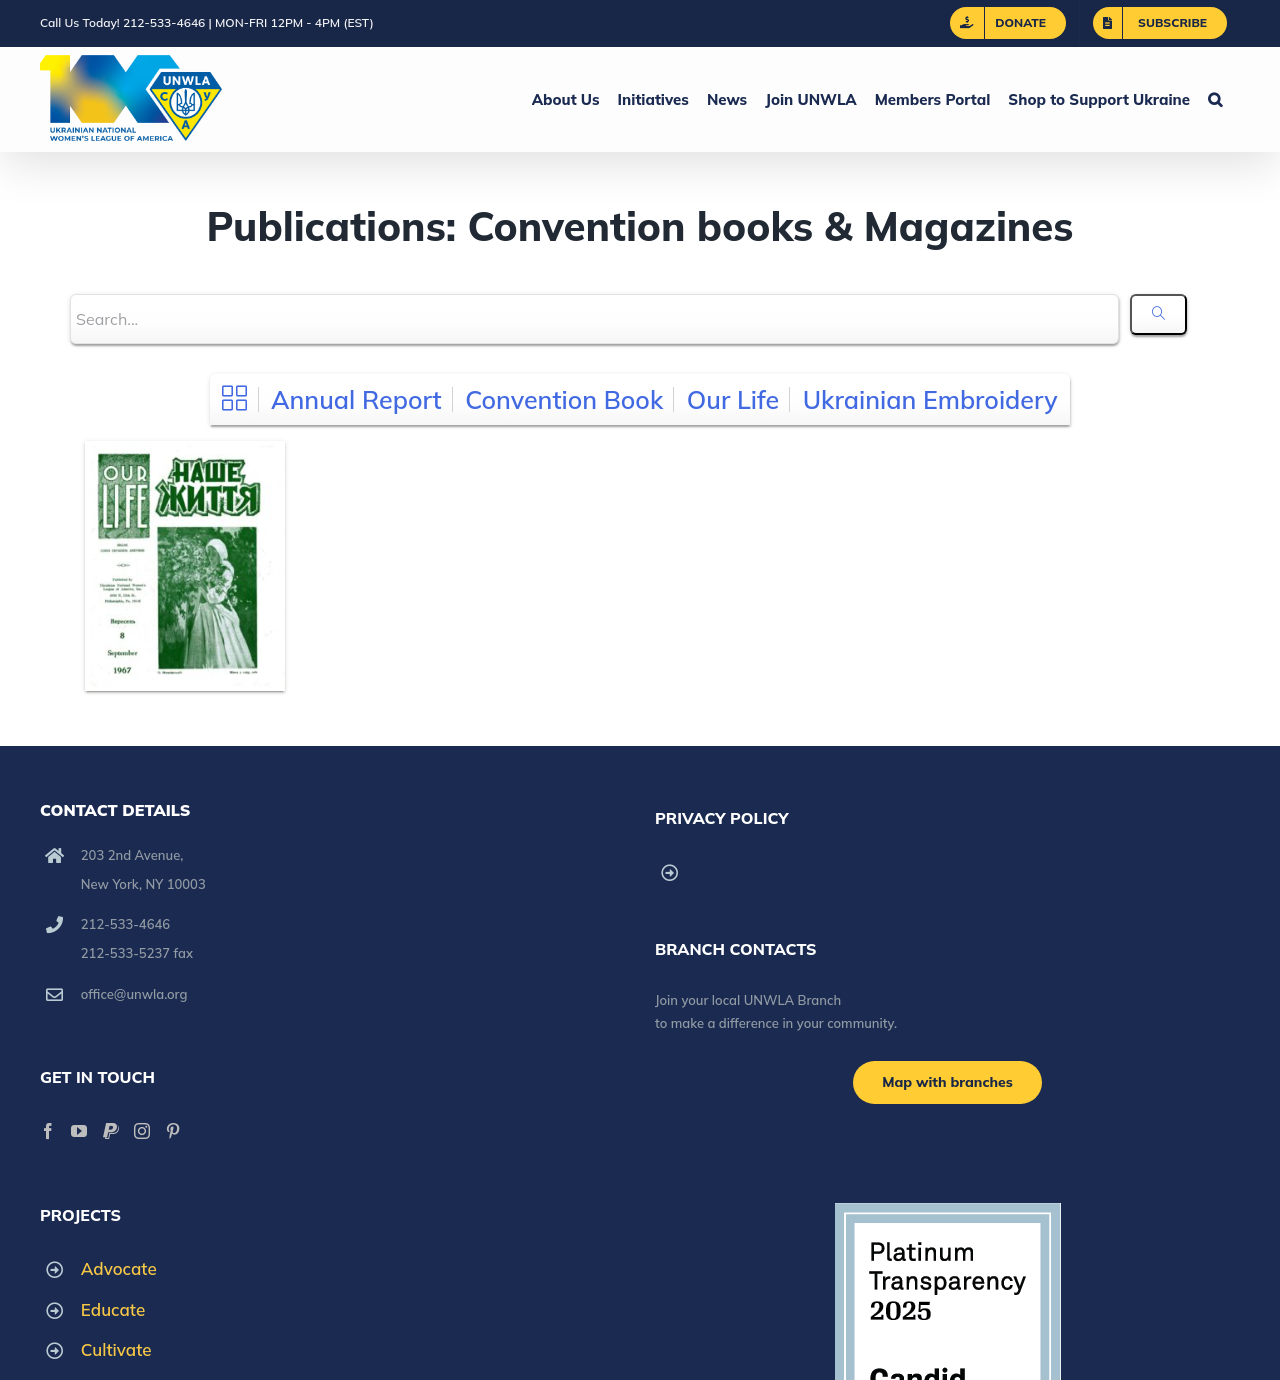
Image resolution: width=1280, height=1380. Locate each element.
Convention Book (564, 399)
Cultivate (116, 1349)
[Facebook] (48, 1131)
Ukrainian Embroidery (930, 399)
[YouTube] (79, 1131)
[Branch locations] (947, 1082)
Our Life (733, 399)
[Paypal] (111, 1131)
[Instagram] (142, 1131)
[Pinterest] (173, 1131)
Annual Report (356, 399)
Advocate (119, 1268)
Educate (113, 1309)
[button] (1215, 99)
